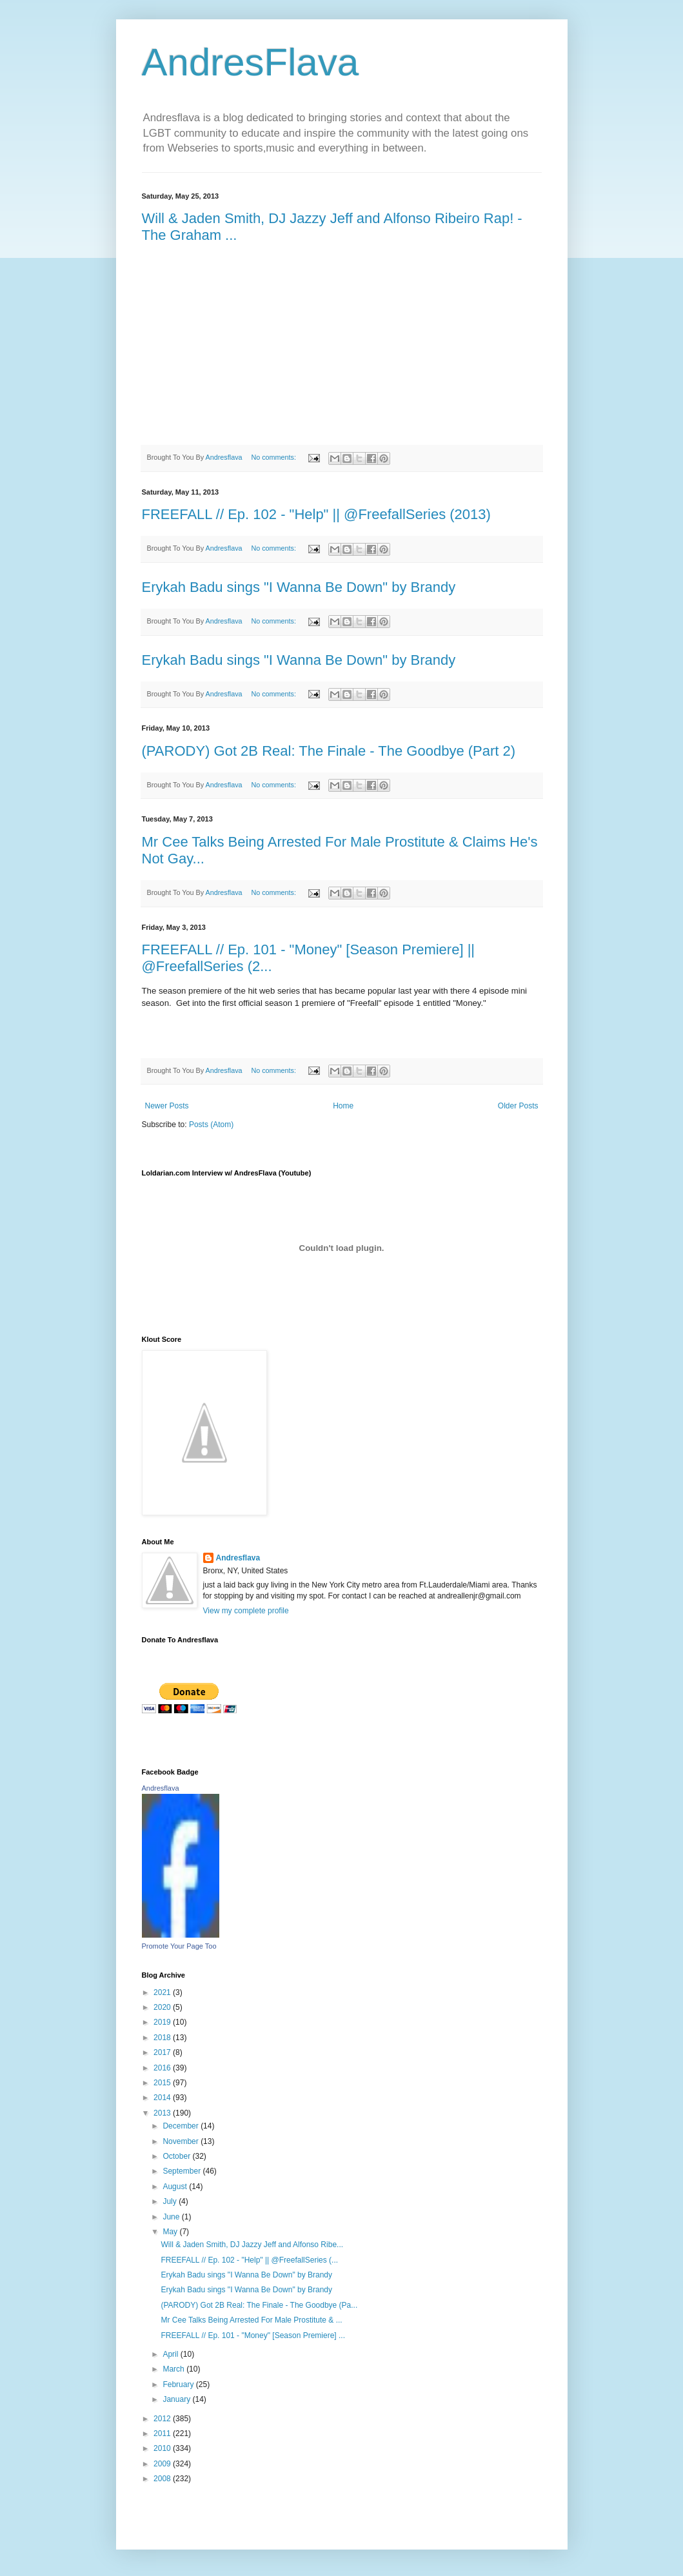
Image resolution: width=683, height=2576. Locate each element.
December (182, 2125)
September (183, 2171)
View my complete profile (246, 1610)
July (171, 2201)
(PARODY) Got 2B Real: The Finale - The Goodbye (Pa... (259, 2305)
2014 (163, 2097)
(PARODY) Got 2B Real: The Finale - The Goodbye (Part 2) (329, 751)
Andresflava (238, 1557)
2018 (163, 2037)
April (171, 2354)
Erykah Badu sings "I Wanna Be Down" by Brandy (299, 587)
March (174, 2369)
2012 (163, 2418)
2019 (163, 2022)
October (177, 2156)
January (177, 2399)
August (176, 2186)
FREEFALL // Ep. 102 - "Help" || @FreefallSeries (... (249, 2260)
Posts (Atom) (211, 1124)
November (182, 2141)
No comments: (274, 457)
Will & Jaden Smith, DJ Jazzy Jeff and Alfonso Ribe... (252, 2244)
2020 (163, 2007)
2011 (163, 2433)
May (171, 2231)
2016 (163, 2067)
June (172, 2216)
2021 (163, 1992)
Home (343, 1105)
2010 (163, 2448)
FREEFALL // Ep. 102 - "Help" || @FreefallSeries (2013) (316, 514)
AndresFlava (250, 62)
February (179, 2384)
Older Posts (518, 1105)
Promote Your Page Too (179, 1946)
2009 (163, 2463)
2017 (163, 2052)
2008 (163, 2478)
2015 (163, 2082)
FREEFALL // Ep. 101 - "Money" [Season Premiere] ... (253, 2335)
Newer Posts (167, 1105)
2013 (163, 2113)
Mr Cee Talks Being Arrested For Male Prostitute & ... (251, 2320)
